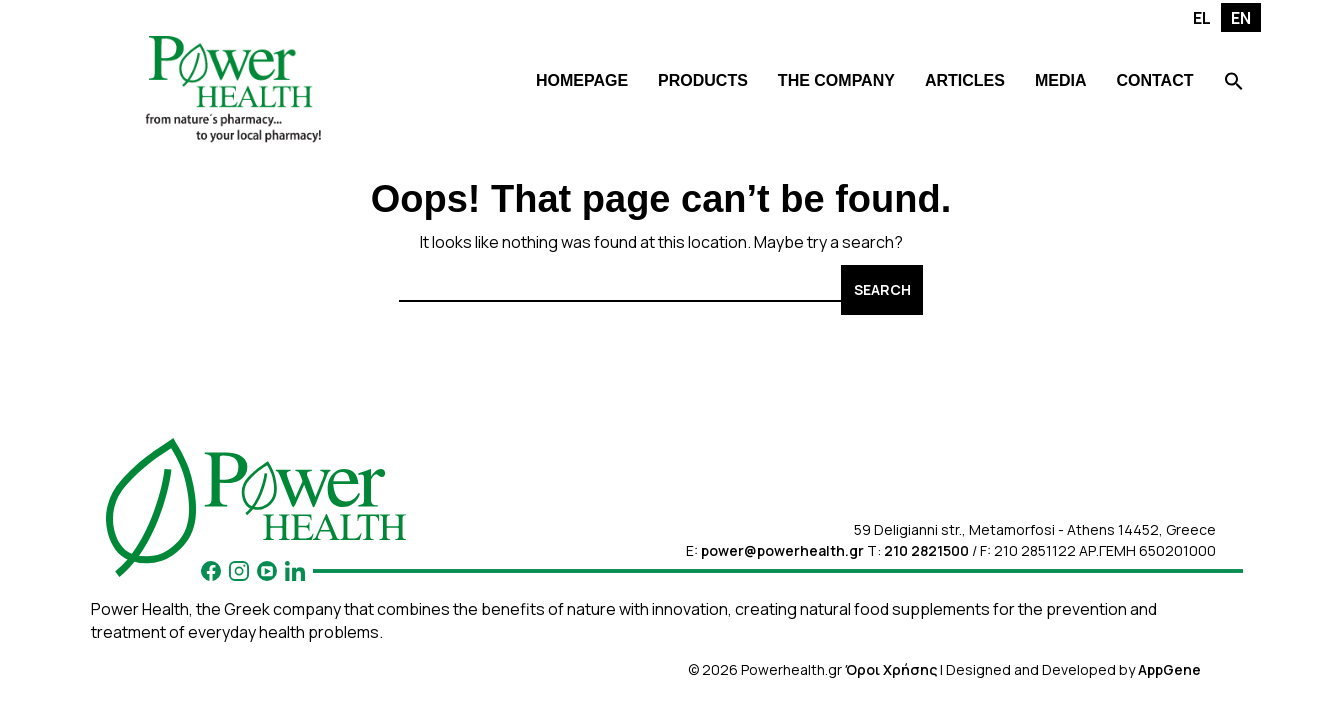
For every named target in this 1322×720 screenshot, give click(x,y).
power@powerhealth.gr (782, 550)
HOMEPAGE (582, 80)
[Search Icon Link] (1234, 83)
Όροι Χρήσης (891, 669)
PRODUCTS (703, 80)
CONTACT (1154, 80)
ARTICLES (965, 80)
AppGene (1169, 669)
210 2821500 (926, 550)
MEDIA (1061, 80)
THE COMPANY (836, 80)
